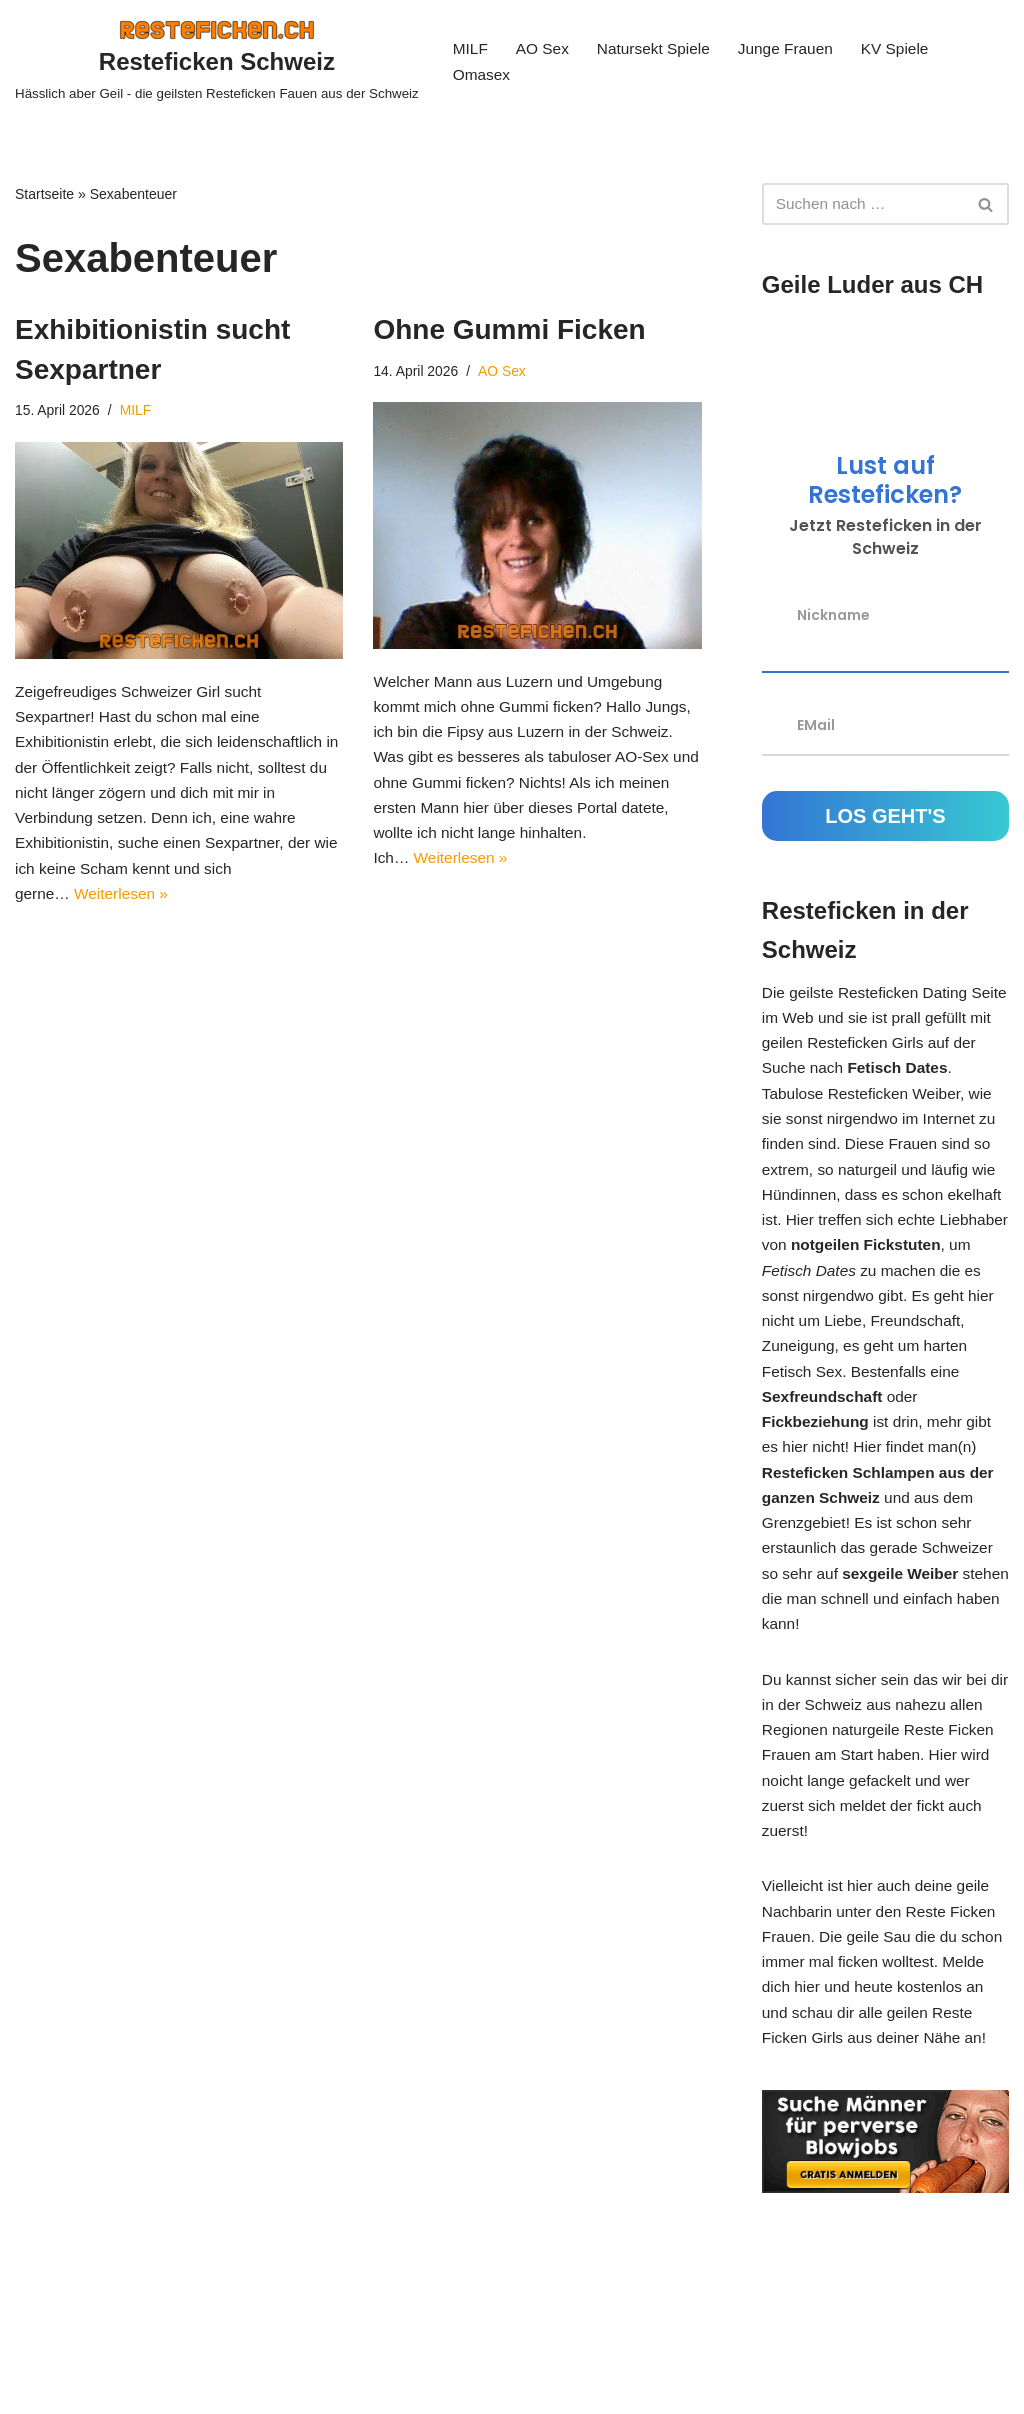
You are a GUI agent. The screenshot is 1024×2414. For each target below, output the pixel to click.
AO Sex (544, 48)
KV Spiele (907, 48)
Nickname (833, 618)
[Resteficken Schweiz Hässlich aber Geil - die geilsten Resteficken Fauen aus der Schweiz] (217, 61)
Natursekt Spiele (658, 48)
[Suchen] (863, 204)
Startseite (44, 194)
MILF (471, 48)
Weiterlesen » (125, 912)
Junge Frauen (795, 48)
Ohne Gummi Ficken (509, 330)
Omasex (483, 75)
